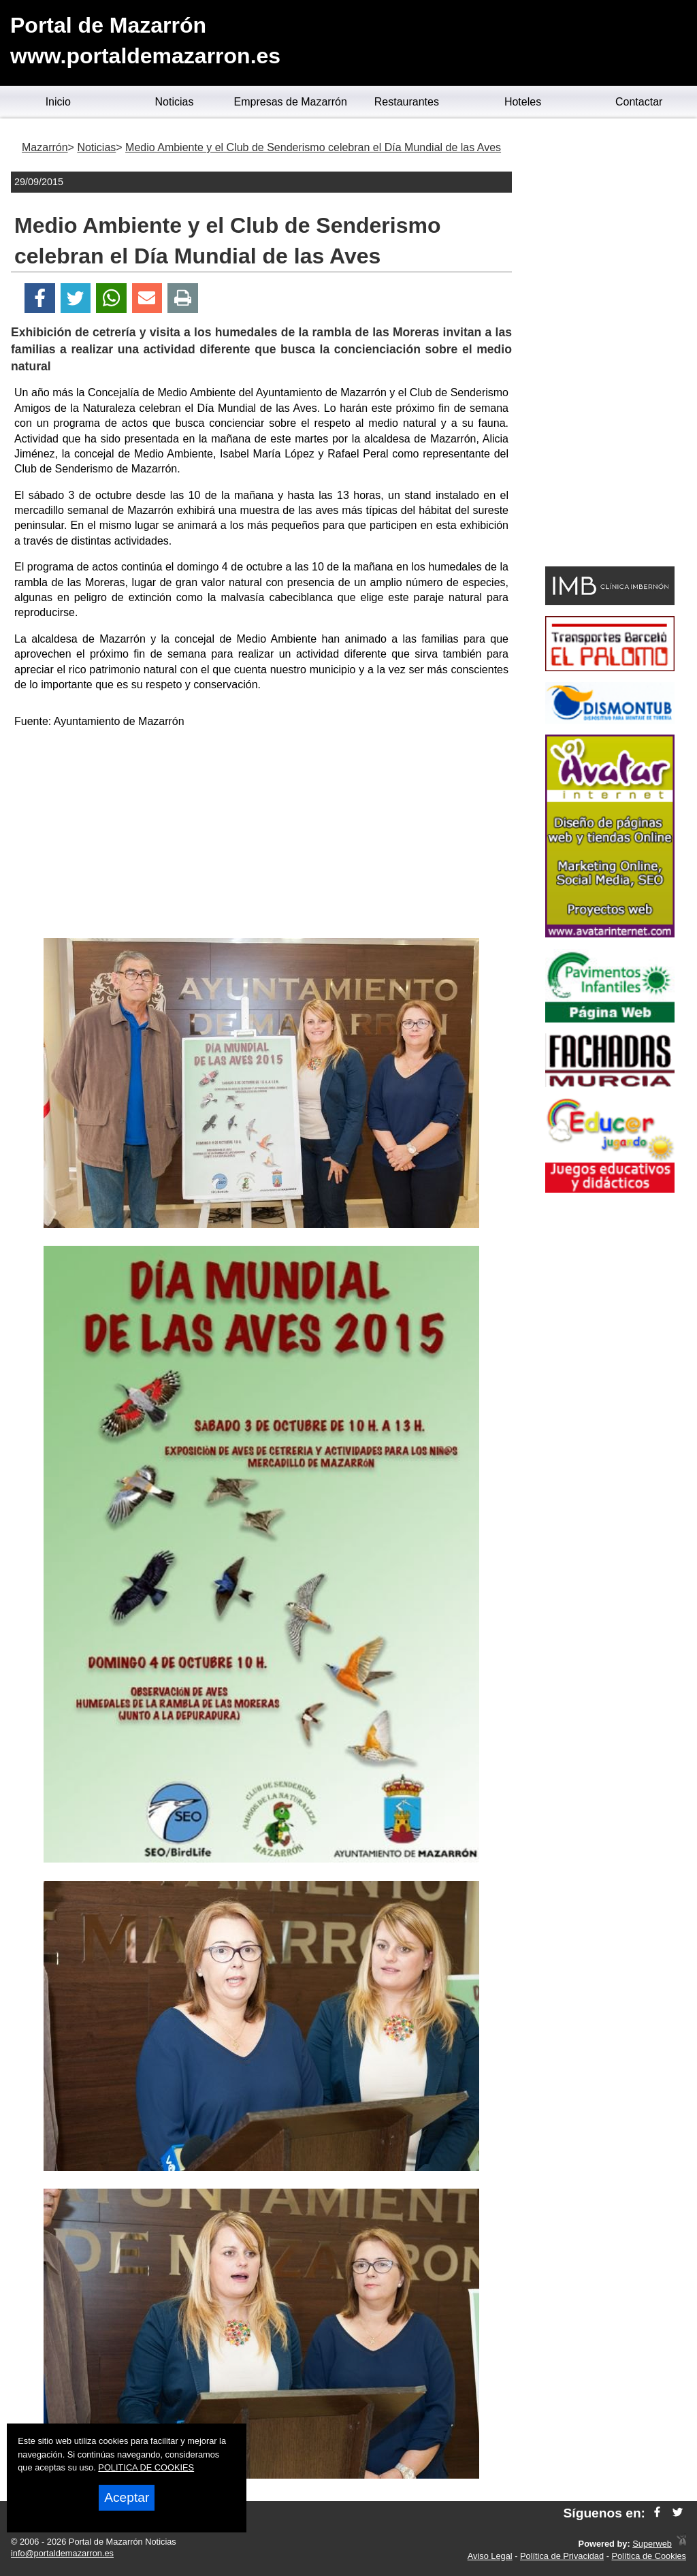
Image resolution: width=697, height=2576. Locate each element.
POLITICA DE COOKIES (146, 2467)
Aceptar (126, 2497)
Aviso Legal (490, 2556)
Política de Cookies (648, 2556)
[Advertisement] (261, 836)
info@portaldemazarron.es (62, 2553)
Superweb (652, 2544)
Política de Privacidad (562, 2556)
